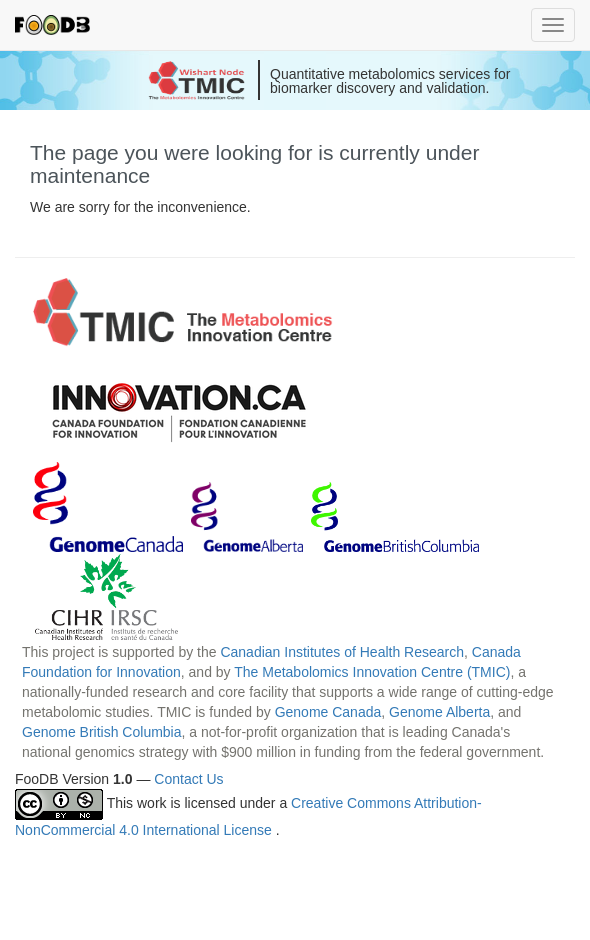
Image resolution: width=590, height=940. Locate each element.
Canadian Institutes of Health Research (342, 652)
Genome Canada (328, 712)
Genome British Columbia (102, 732)
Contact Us (188, 779)
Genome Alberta (439, 712)
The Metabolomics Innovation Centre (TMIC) (372, 672)
